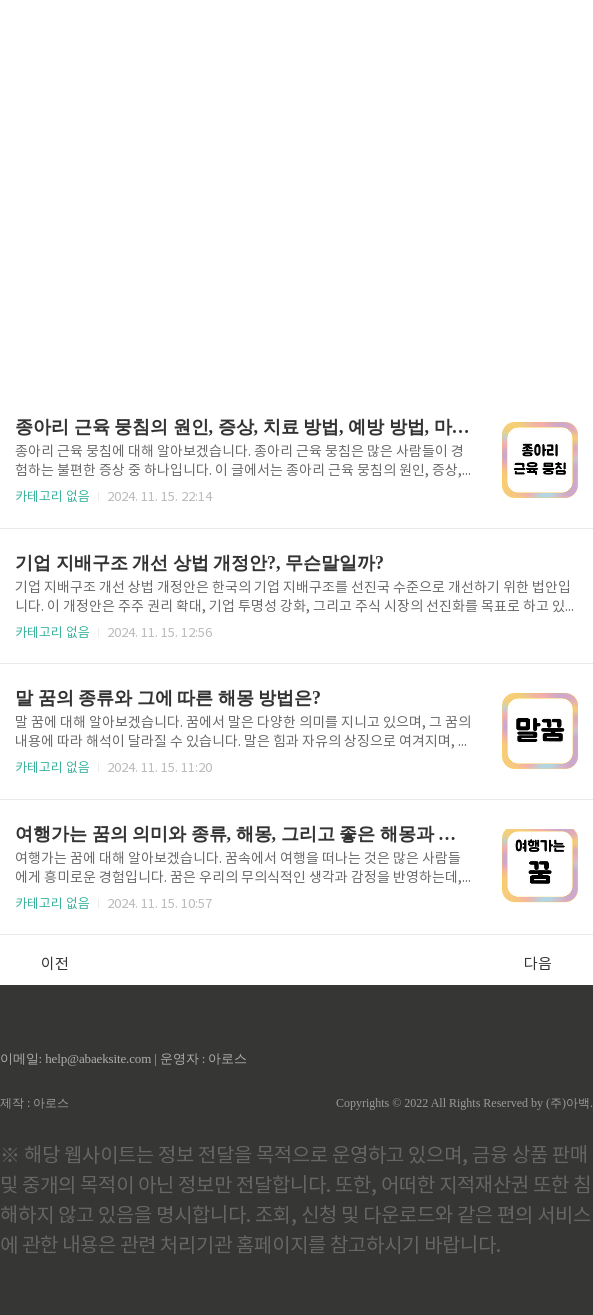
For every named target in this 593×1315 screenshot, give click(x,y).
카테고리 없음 (52, 497)
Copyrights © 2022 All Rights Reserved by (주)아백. (464, 1103)
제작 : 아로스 (34, 1103)
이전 (44, 964)
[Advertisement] (296, 190)
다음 (548, 964)
